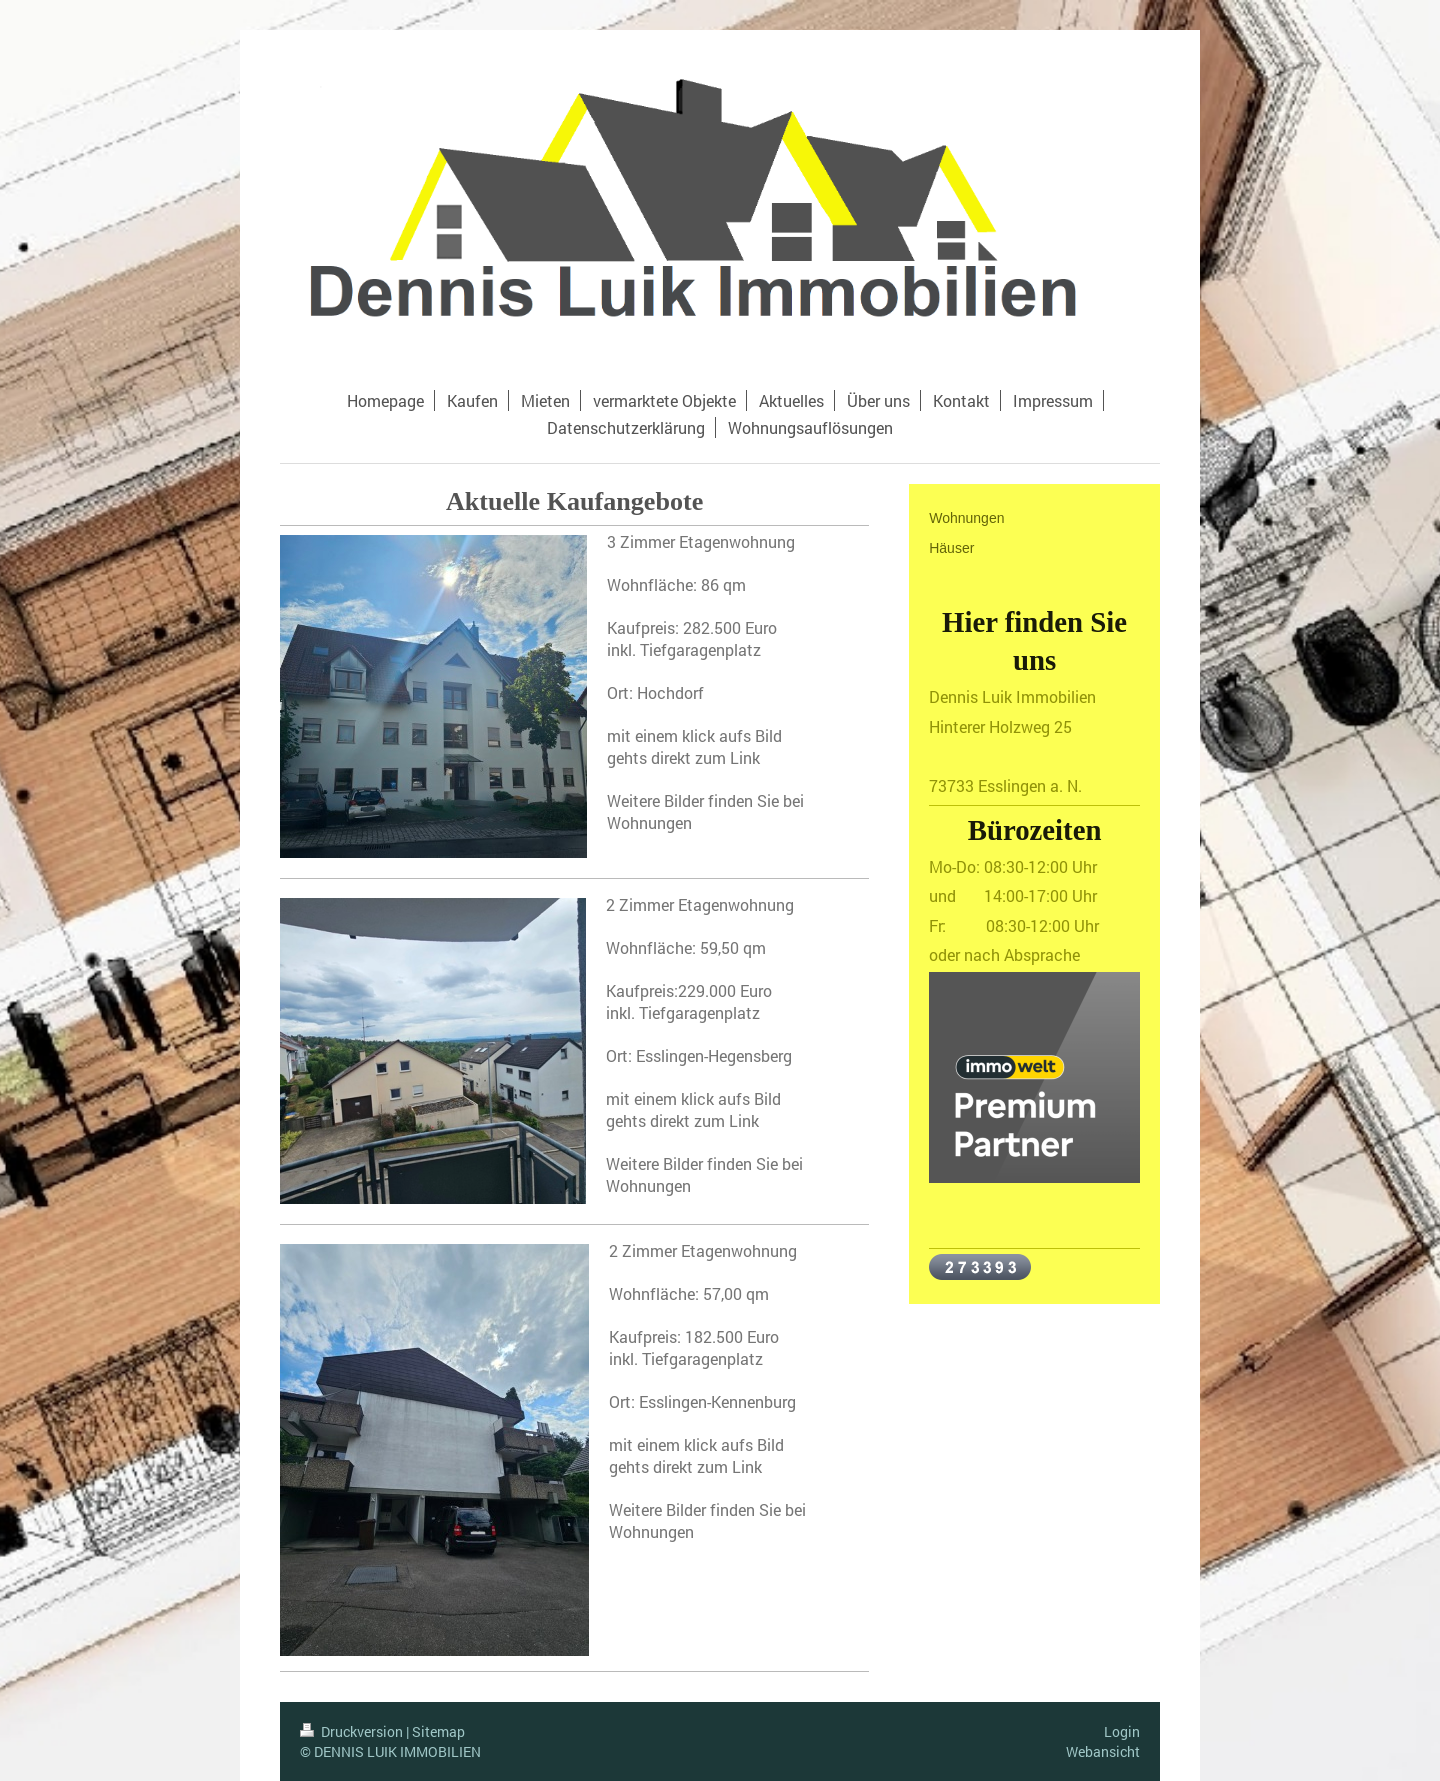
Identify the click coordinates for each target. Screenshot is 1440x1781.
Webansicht (1103, 1751)
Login (1122, 1731)
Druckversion (353, 1731)
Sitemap (438, 1731)
